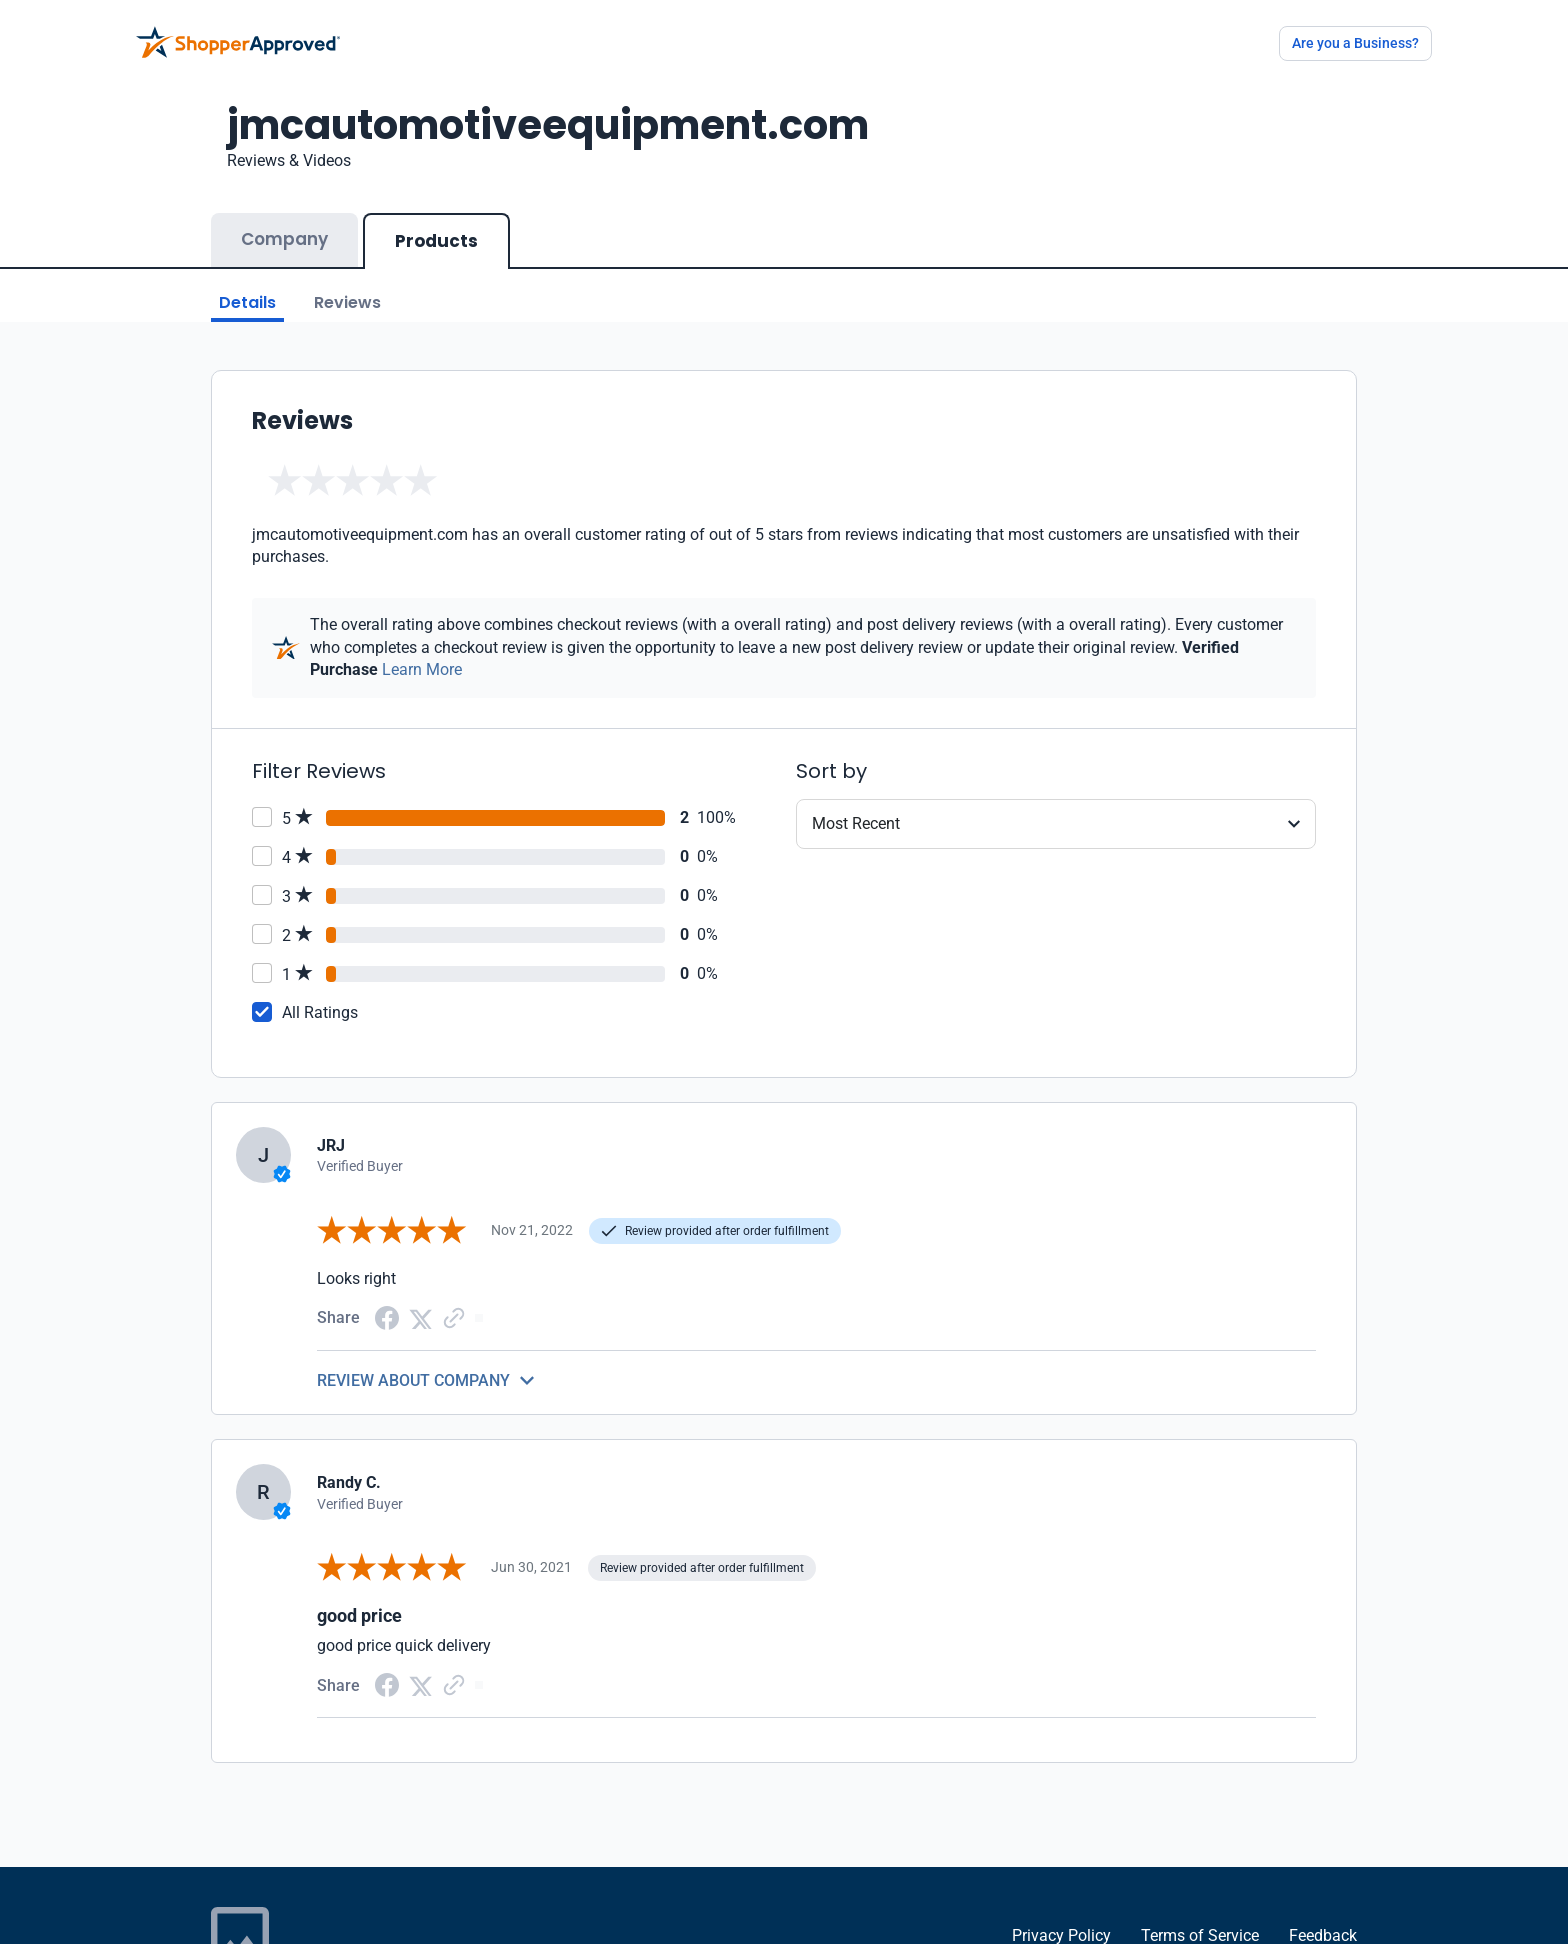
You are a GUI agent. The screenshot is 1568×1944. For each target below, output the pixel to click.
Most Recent (856, 823)
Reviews (347, 302)
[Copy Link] (454, 1317)
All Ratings (320, 1012)
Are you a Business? (1355, 43)
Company (284, 239)
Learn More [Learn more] (422, 669)
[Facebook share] (387, 1316)
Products (436, 241)
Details (247, 302)
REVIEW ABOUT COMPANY (413, 1380)
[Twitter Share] (421, 1317)
